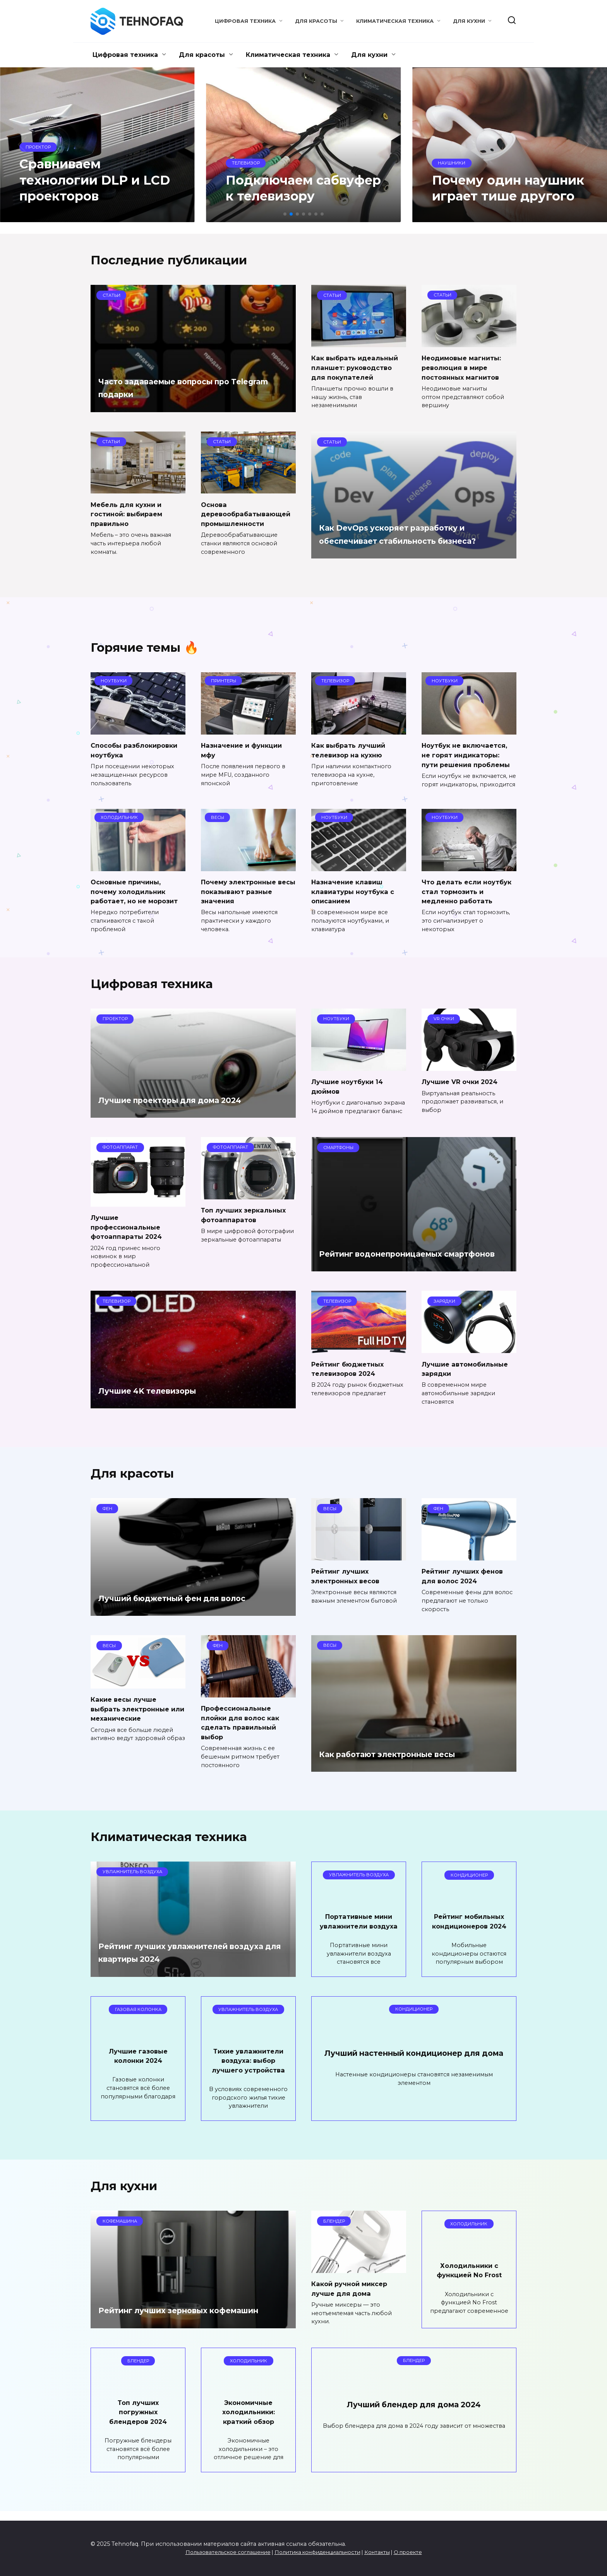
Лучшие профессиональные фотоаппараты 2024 (129, 1226)
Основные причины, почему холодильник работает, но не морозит (138, 891)
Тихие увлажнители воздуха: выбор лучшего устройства (248, 2069)
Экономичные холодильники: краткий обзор (248, 2421)
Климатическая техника (395, 21)
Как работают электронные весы (404, 1753)
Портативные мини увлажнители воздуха (358, 1925)
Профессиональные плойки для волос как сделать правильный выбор (242, 1722)
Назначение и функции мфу (244, 750)
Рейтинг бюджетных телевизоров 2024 (350, 1368)
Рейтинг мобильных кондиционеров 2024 (469, 1925)
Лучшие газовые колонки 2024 (138, 2065)
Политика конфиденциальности (317, 2552)
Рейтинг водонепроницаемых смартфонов (397, 1247)
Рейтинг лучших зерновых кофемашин (168, 2313)
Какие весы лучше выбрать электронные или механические (133, 1708)
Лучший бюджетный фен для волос (192, 1597)
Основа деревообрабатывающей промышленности (246, 513)
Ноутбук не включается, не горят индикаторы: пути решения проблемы (469, 754)
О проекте (408, 2552)
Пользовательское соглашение (228, 2552)
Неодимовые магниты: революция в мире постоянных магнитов (465, 367)
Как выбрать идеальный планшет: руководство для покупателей (357, 367)
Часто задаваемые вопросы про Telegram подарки (180, 387)
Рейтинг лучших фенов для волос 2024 (465, 1576)
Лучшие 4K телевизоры (160, 1390)
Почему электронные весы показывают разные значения (242, 891)
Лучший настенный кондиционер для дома (414, 2069)
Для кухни (469, 21)
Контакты (377, 2552)
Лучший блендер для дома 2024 (414, 2413)
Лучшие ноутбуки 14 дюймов (349, 1086)
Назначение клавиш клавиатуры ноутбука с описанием (355, 891)
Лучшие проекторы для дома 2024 (188, 1099)
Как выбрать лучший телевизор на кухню (350, 750)
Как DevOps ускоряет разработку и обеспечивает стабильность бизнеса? (409, 527)
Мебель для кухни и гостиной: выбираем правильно (129, 513)
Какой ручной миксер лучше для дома (352, 2298)
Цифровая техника (245, 21)
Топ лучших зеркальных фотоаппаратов (246, 1215)
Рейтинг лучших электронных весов (348, 1576)
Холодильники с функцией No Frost (469, 2279)
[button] (284, 214)
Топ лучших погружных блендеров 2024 (138, 2421)
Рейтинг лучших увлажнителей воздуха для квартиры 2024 (181, 1961)
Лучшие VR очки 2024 (462, 1081)
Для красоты (316, 21)
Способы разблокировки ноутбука (137, 750)
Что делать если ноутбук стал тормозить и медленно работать (468, 891)
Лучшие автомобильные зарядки (468, 1368)
